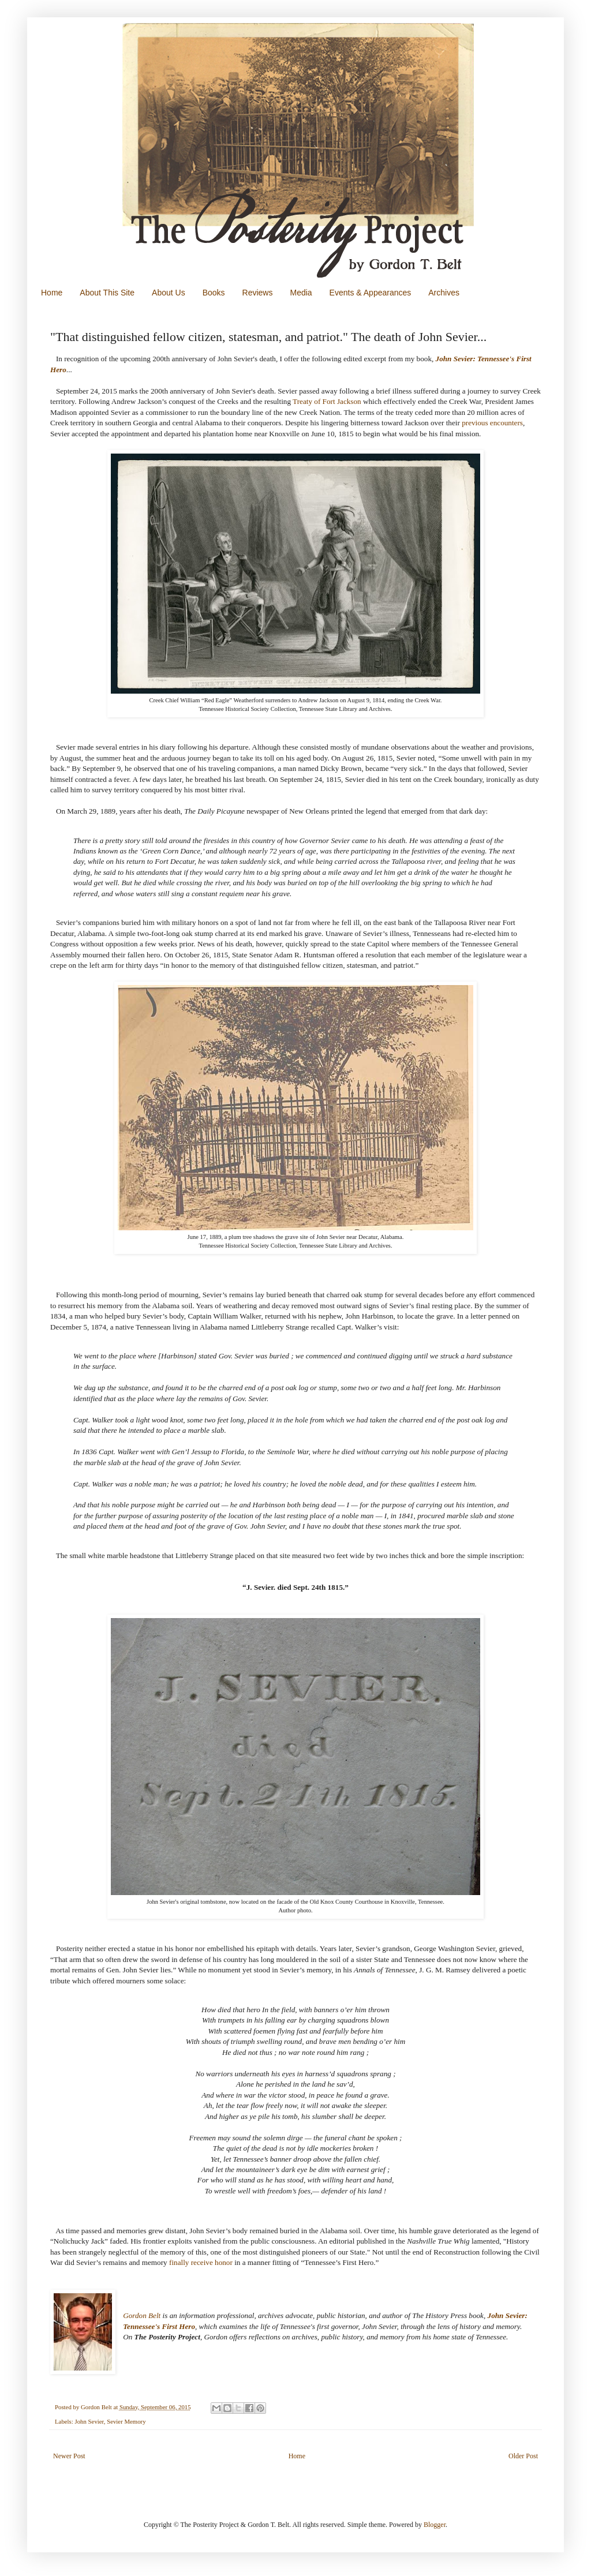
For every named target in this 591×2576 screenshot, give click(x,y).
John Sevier (88, 2421)
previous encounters (492, 422)
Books (214, 292)
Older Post (523, 2456)
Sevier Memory (126, 2421)
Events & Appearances (371, 292)
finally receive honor (201, 2262)
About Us (168, 292)
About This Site (107, 292)
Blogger (435, 2525)
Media (301, 292)
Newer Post (69, 2456)
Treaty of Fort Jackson (327, 401)
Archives (443, 292)
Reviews (257, 292)
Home (51, 292)
